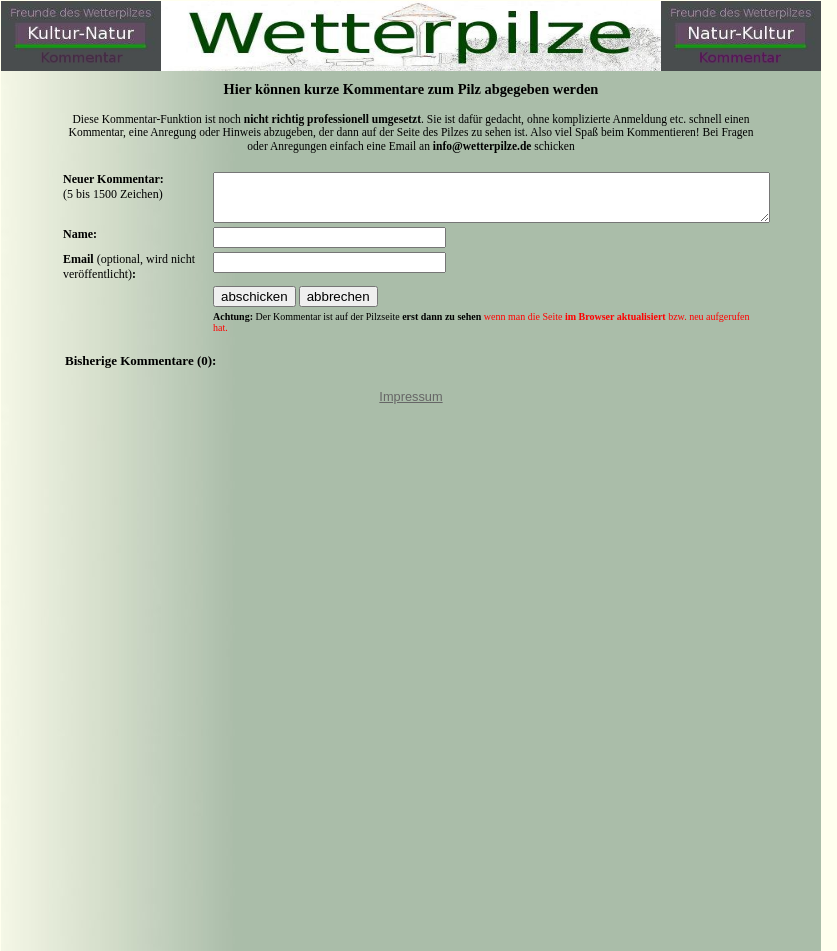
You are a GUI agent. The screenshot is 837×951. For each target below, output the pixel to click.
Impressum (410, 405)
